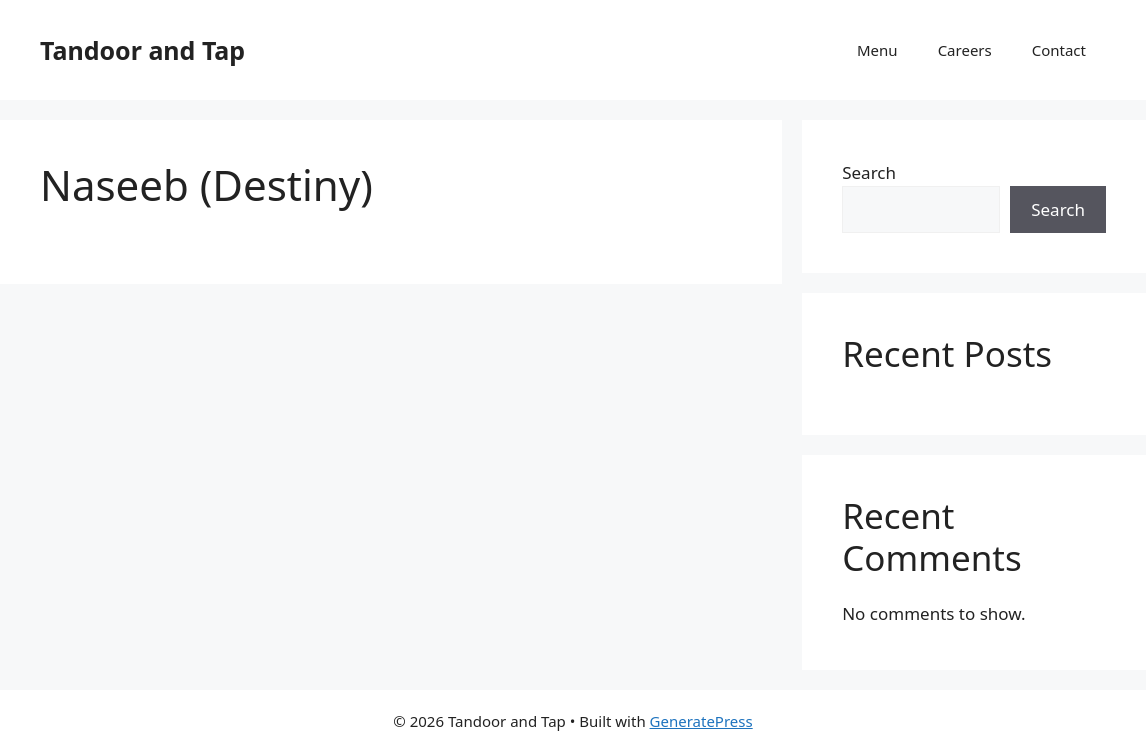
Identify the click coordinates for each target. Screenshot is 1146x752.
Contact (1059, 50)
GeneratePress (701, 721)
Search (869, 172)
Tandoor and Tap (142, 50)
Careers (965, 50)
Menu (877, 50)
